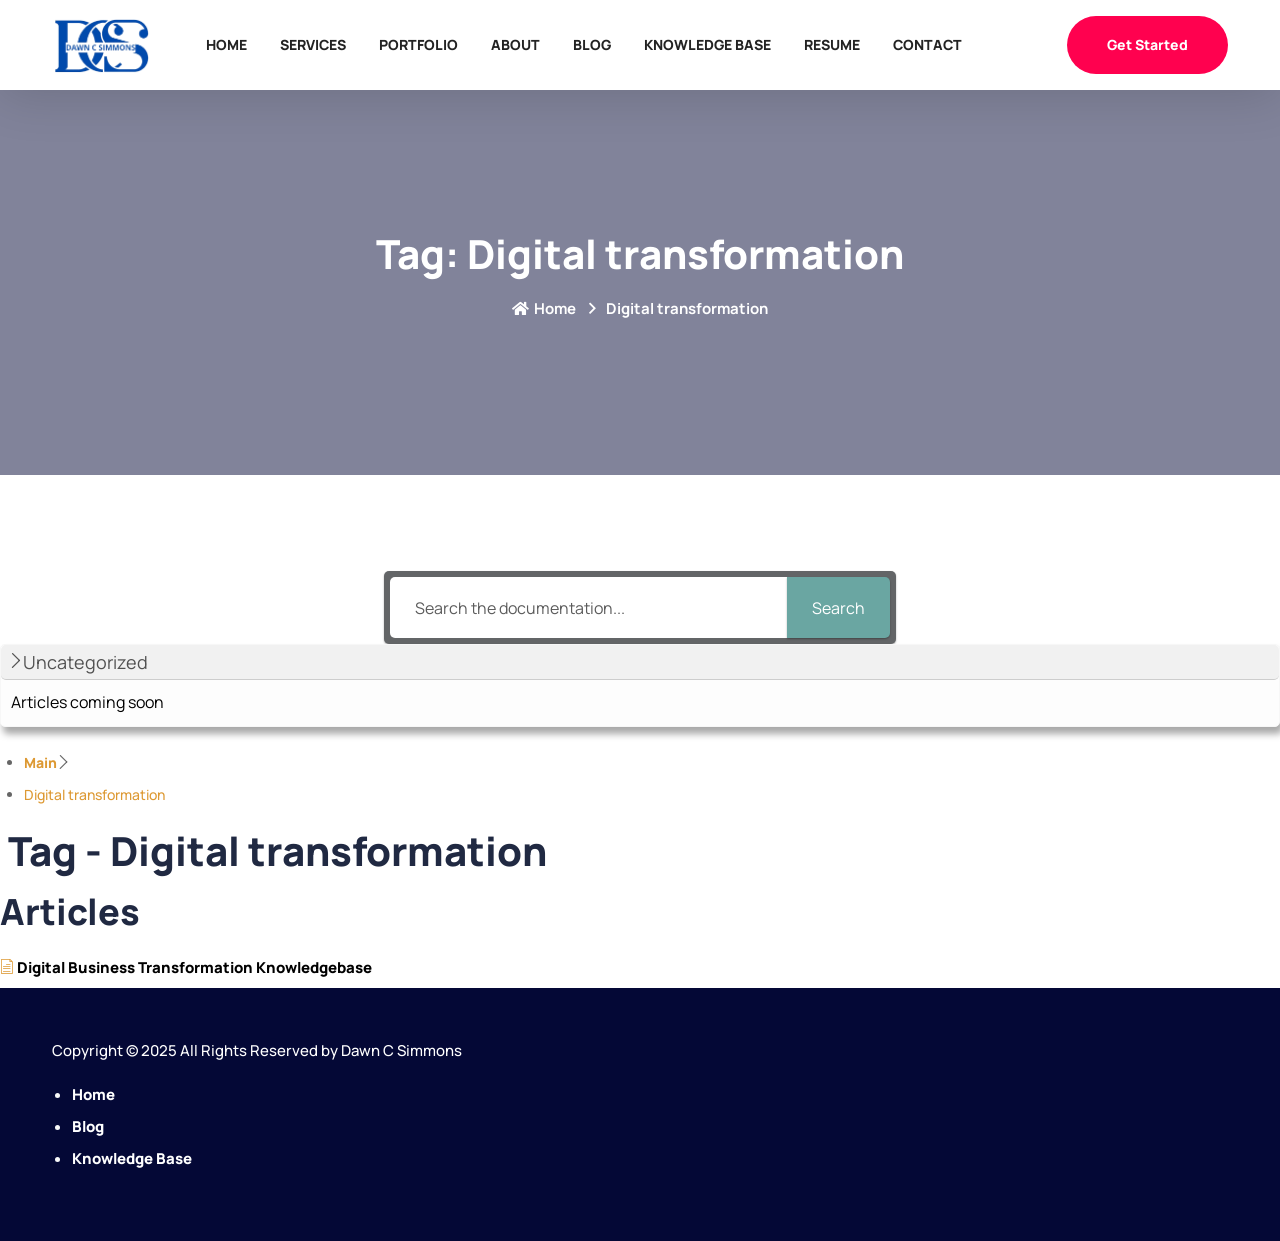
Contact (927, 44)
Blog (592, 44)
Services (313, 44)
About (515, 44)
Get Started (1147, 44)
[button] (640, 662)
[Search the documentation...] (588, 607)
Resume (832, 44)
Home (226, 44)
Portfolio (418, 44)
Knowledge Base (707, 44)
